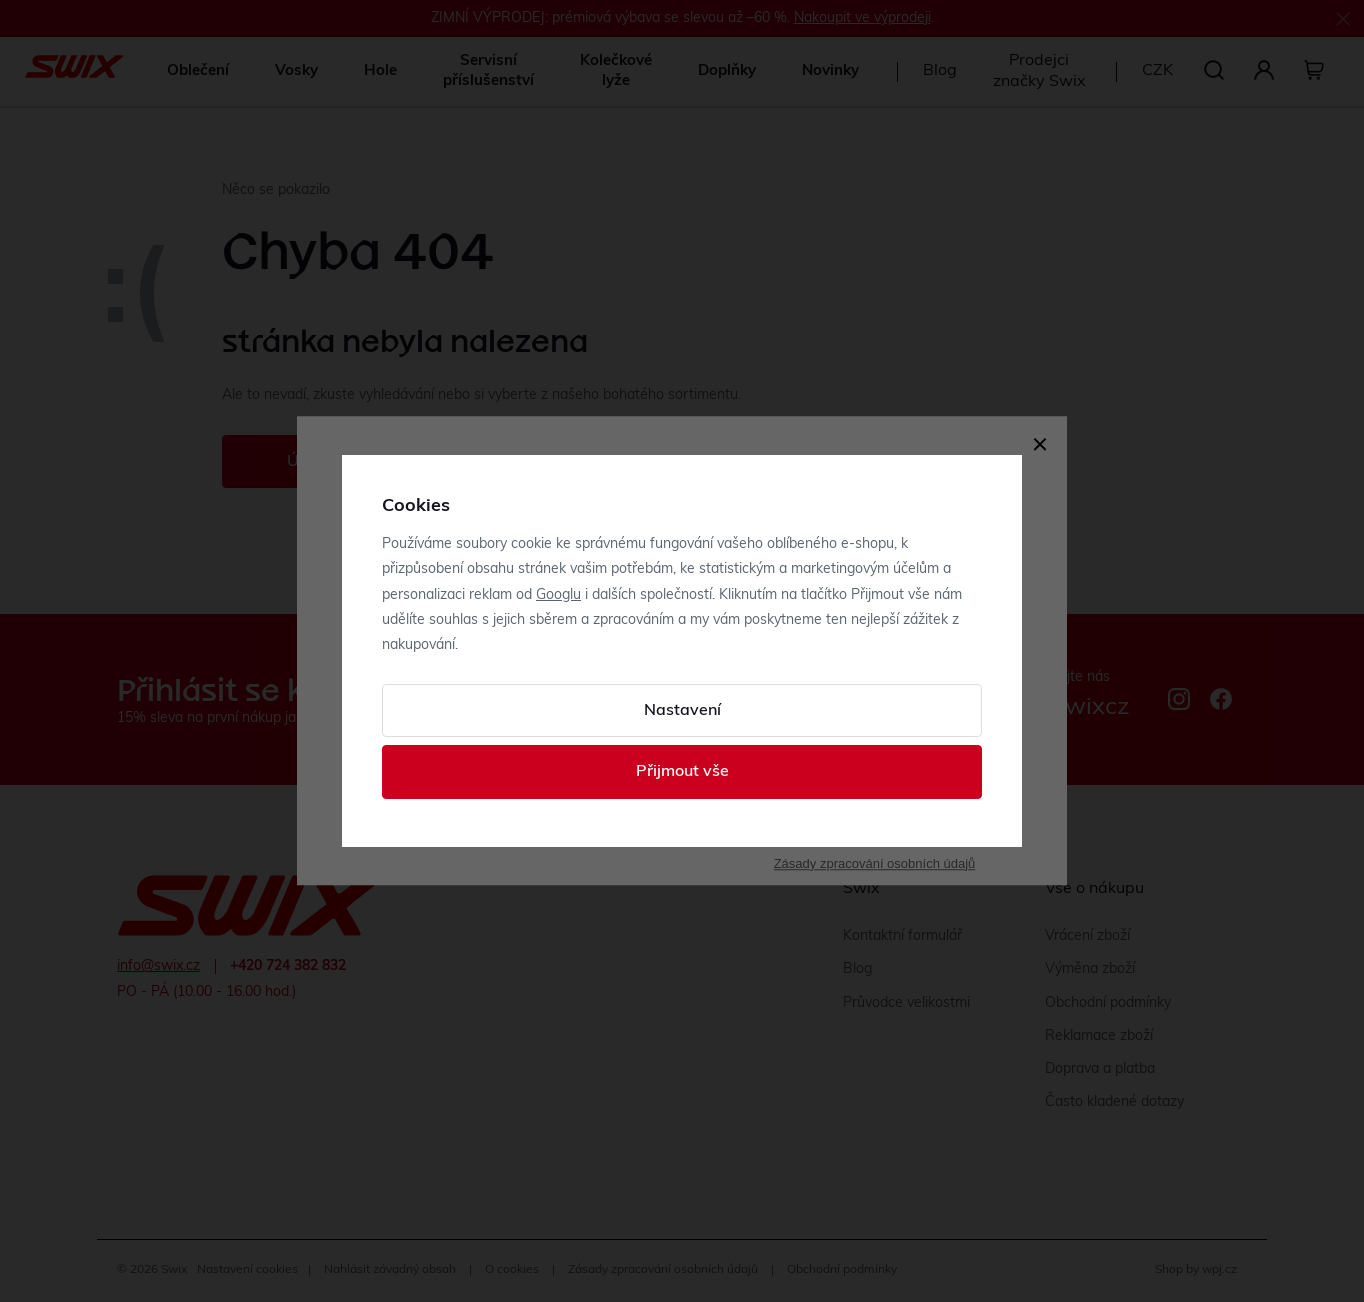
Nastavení (682, 711)
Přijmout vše (682, 772)
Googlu (558, 595)
